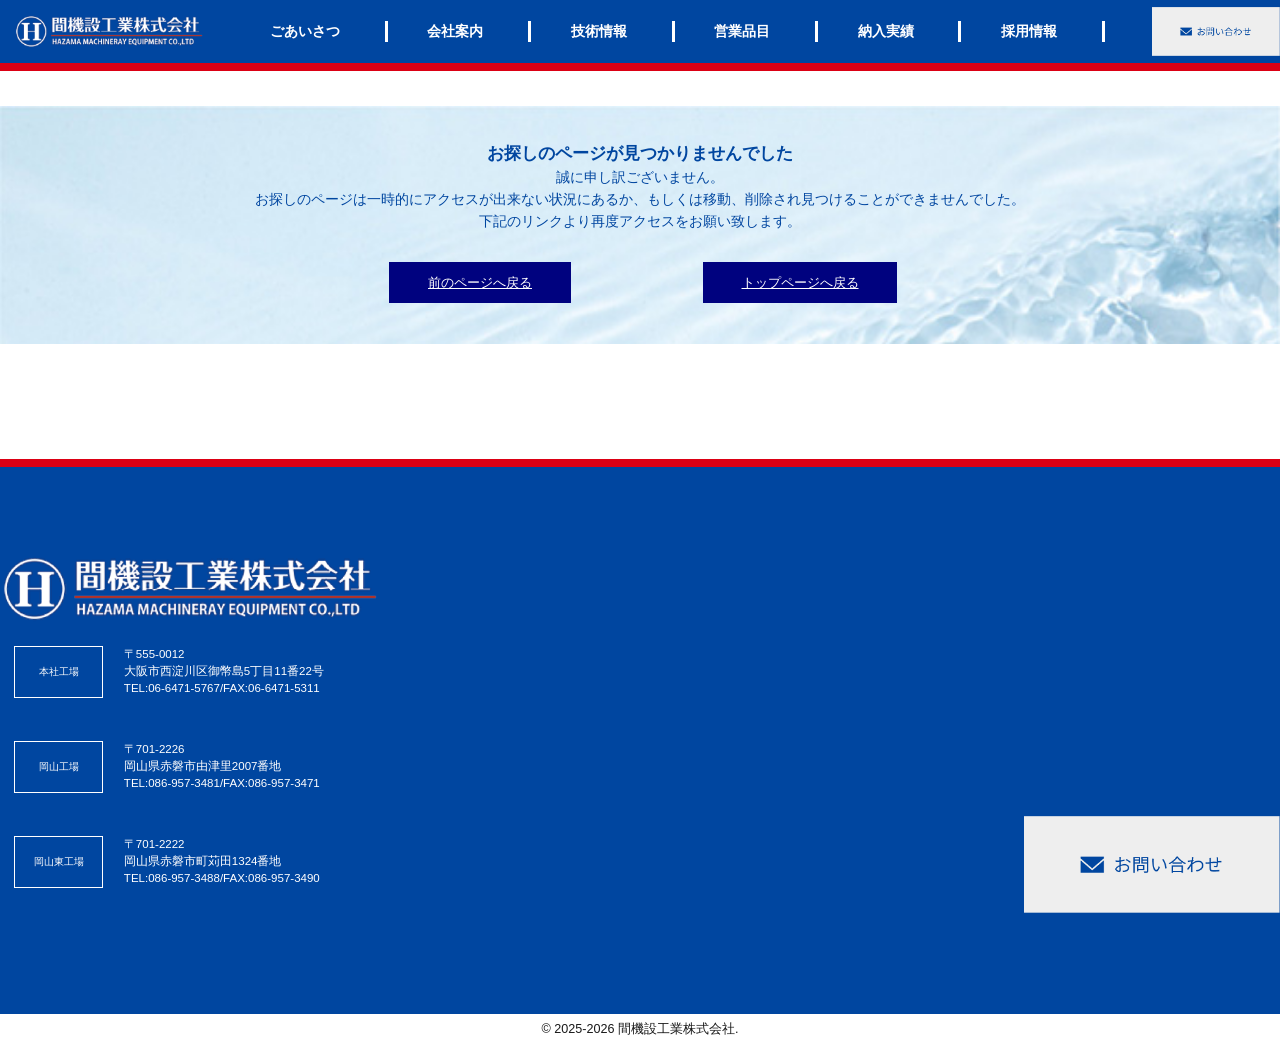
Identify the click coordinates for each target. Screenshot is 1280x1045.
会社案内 (455, 31)
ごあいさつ (305, 31)
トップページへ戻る (800, 282)
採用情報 (1029, 31)
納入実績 (886, 31)
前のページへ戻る (480, 282)
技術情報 (599, 31)
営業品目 (742, 31)
